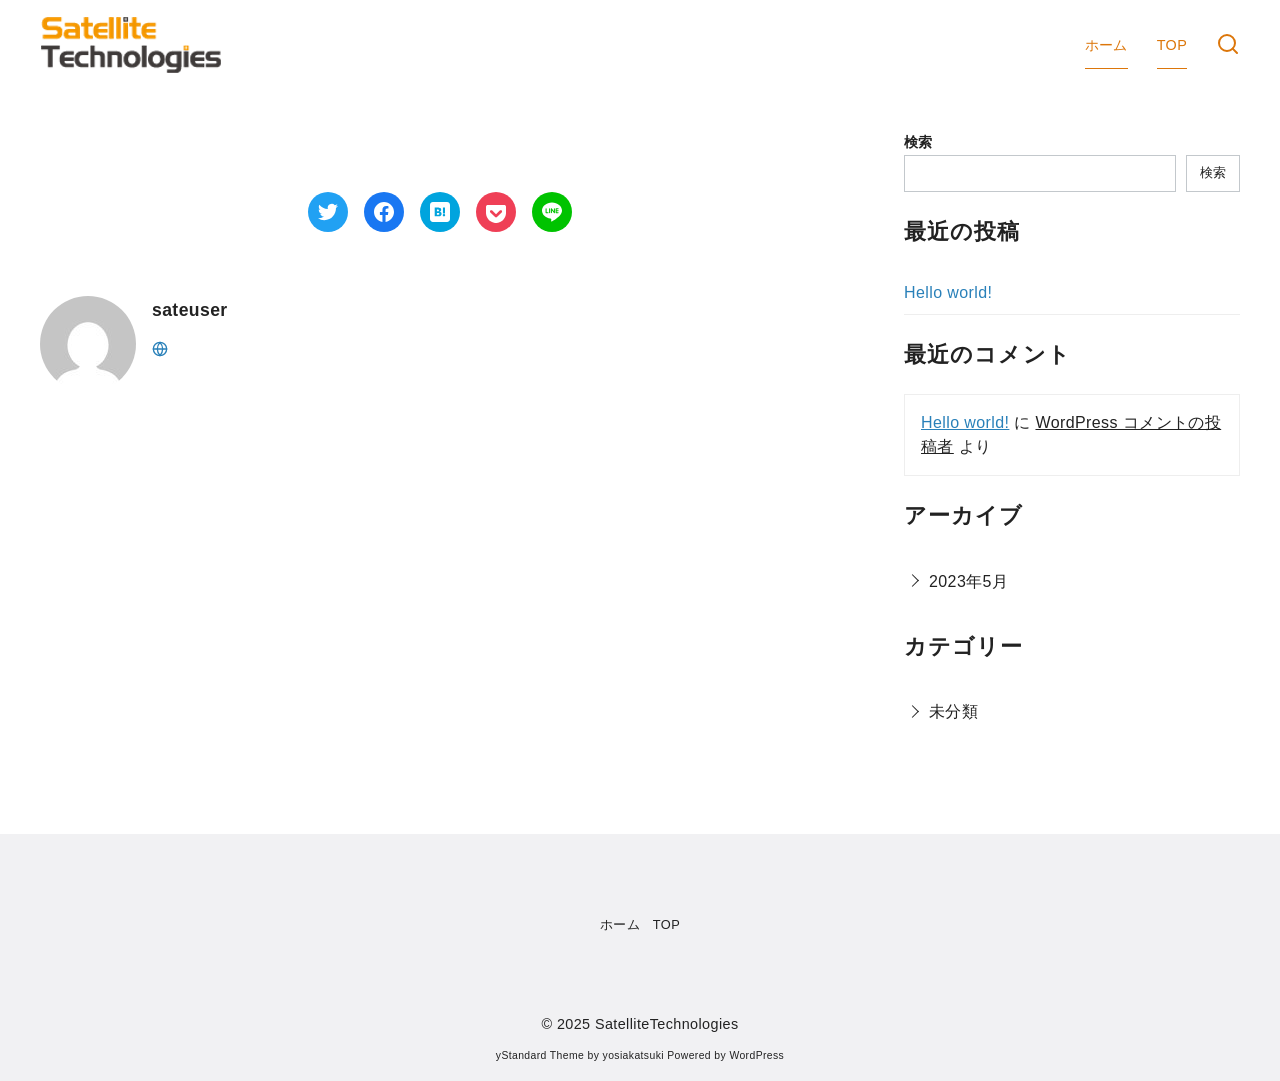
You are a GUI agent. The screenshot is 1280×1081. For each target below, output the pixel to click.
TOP (1172, 45)
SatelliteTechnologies (667, 1024)
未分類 (953, 711)
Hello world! (948, 292)
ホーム (1106, 45)
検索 (918, 142)
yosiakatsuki (633, 1055)
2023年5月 (968, 581)
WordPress (756, 1055)
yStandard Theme (540, 1055)
